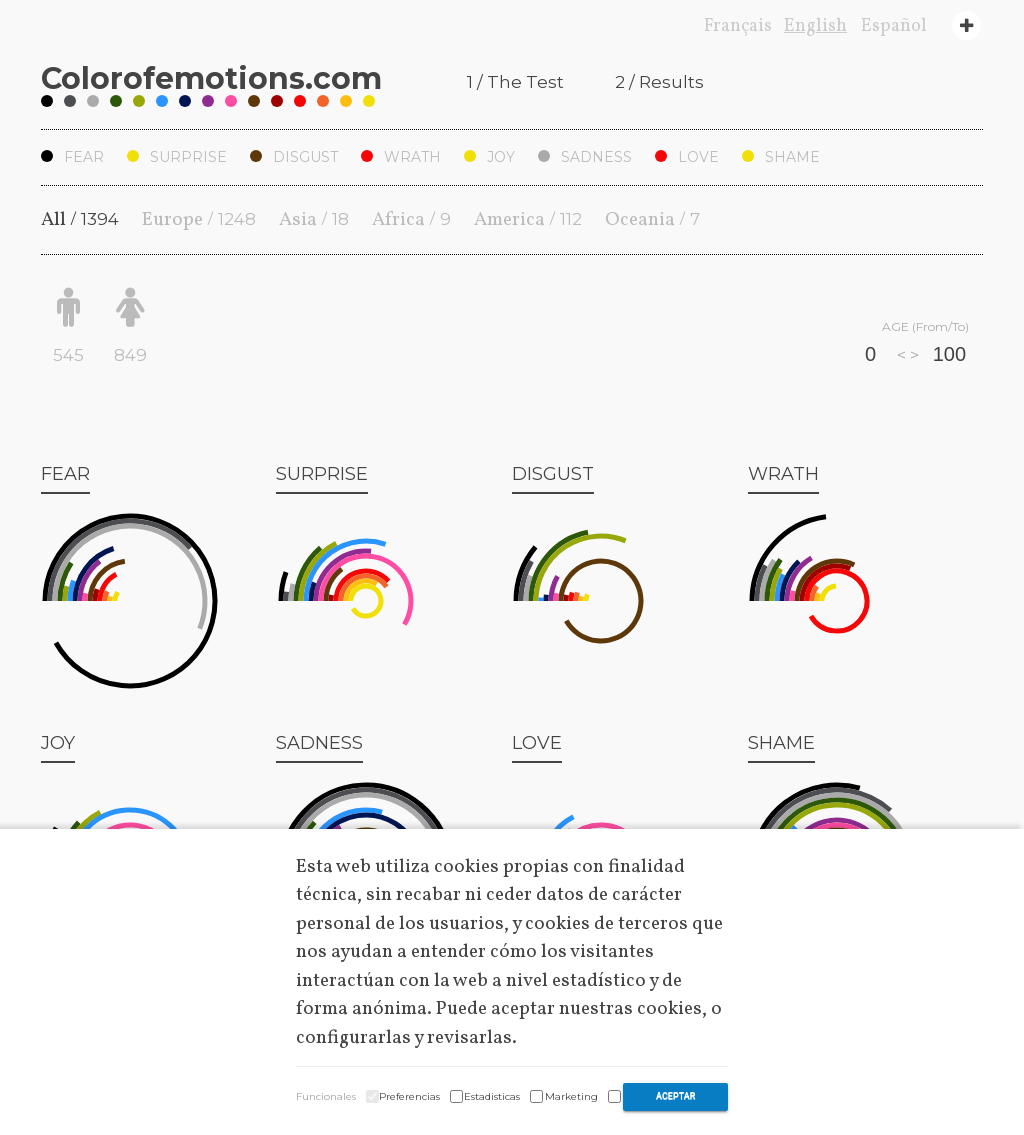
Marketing (571, 1096)
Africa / (411, 220)
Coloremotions (211, 78)
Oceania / (652, 220)
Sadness (585, 157)
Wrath (401, 157)
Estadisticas (492, 1096)
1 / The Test (515, 82)
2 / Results (659, 82)
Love (687, 157)
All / (80, 220)
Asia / (314, 220)
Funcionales (326, 1096)
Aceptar (675, 1096)
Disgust (294, 157)
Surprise (177, 157)
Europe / (199, 220)
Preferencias (409, 1096)
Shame (781, 157)
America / (528, 220)
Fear (72, 157)
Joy (489, 157)
